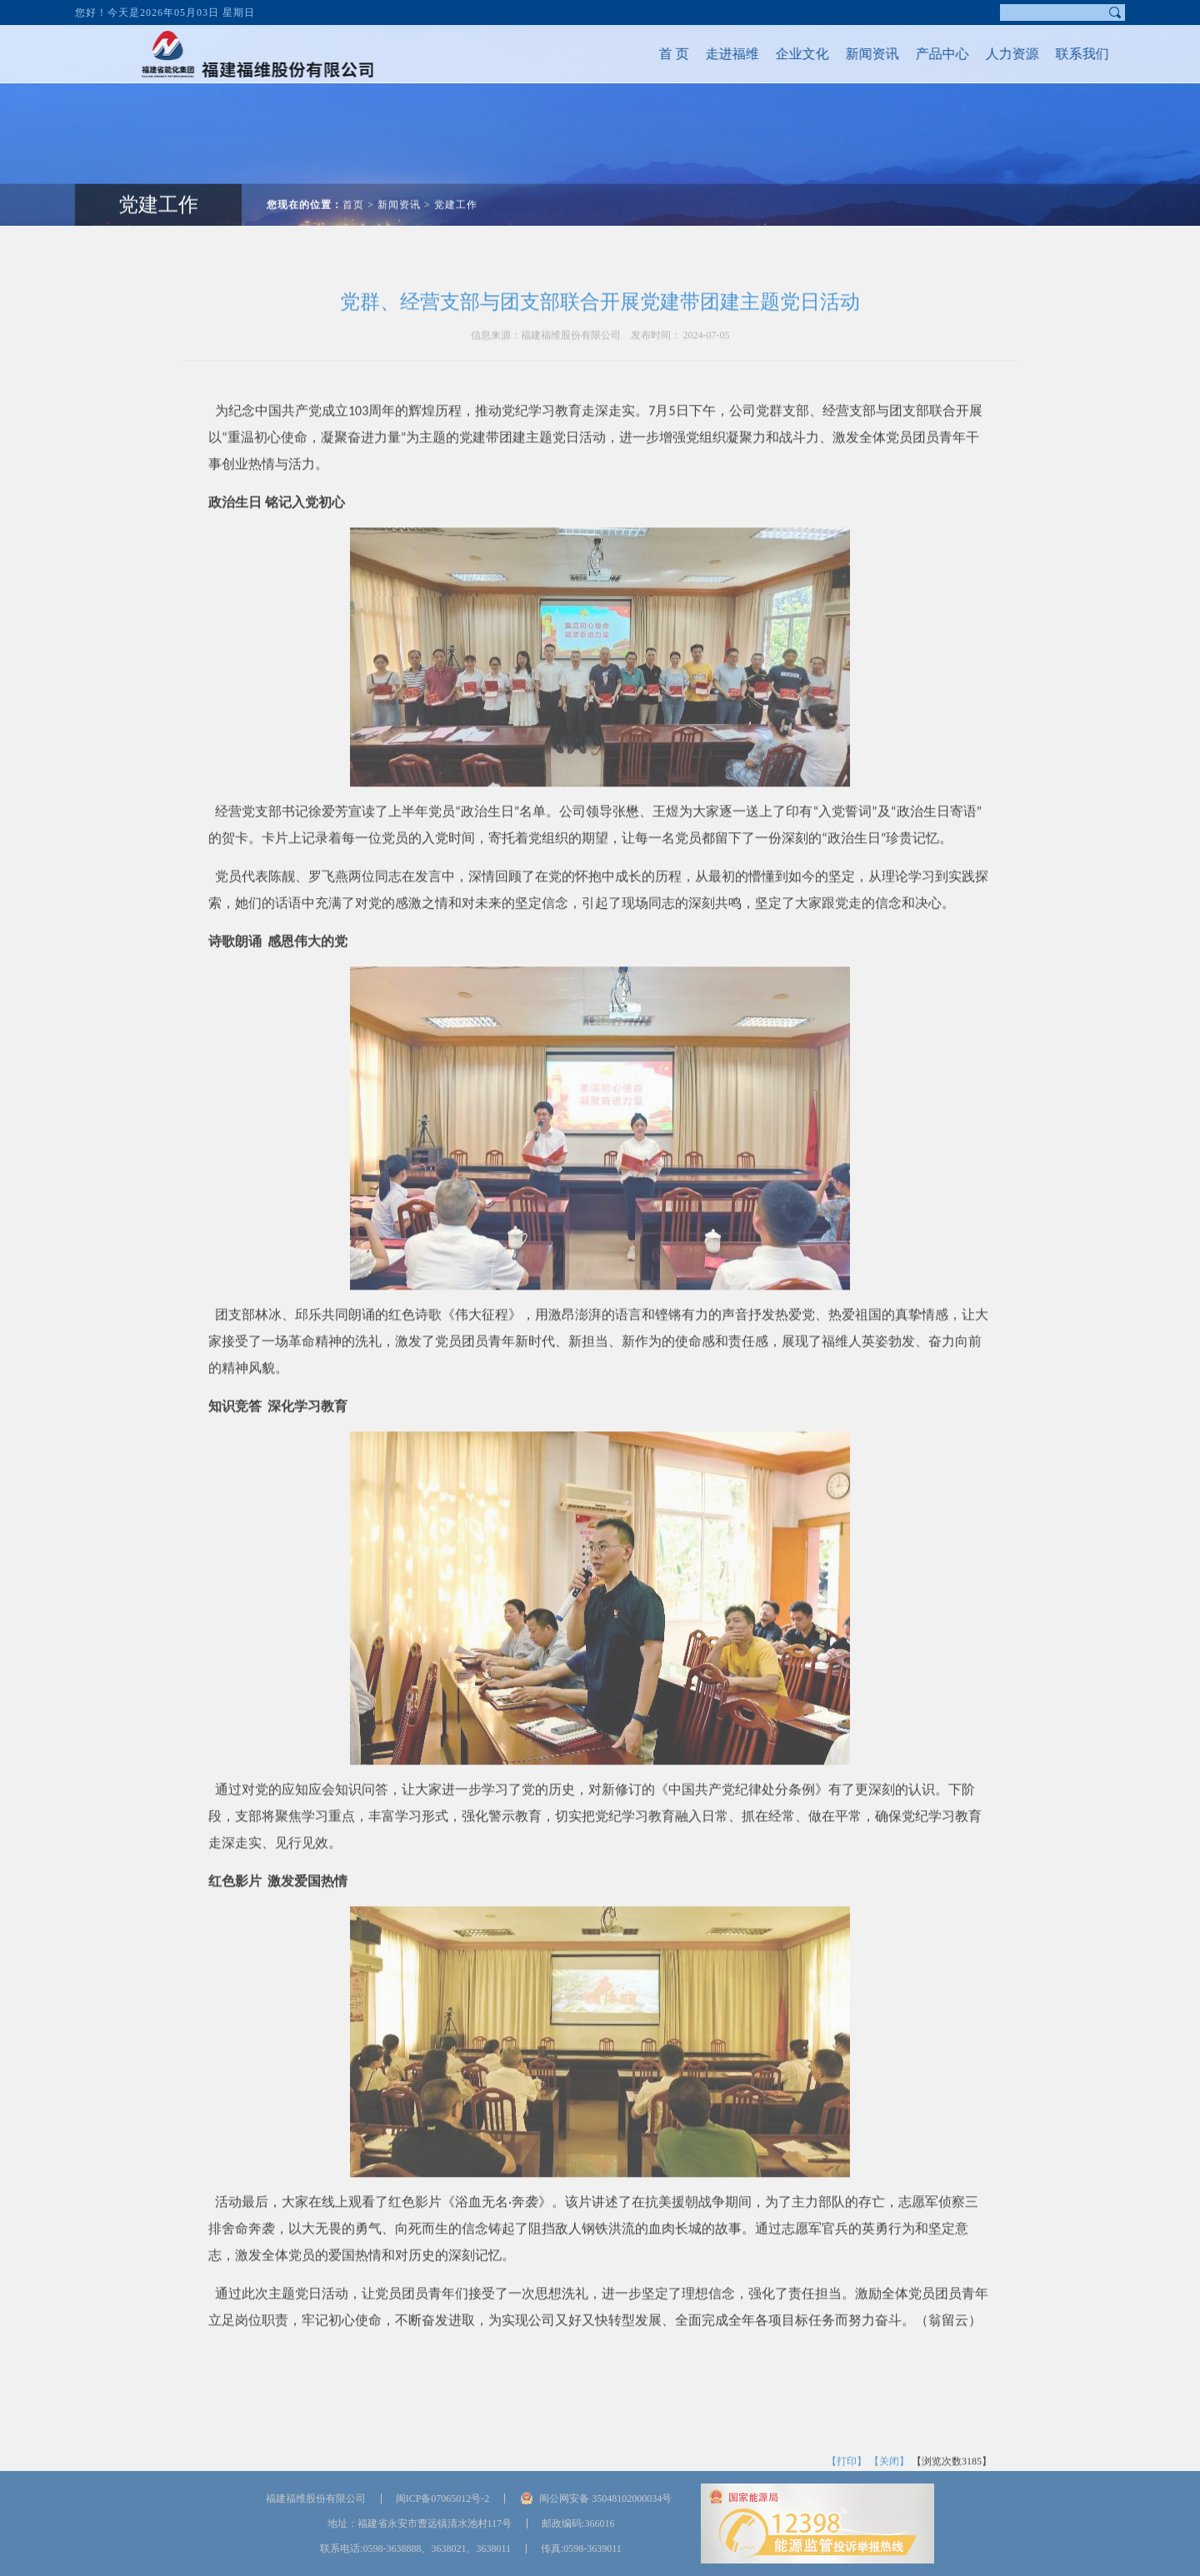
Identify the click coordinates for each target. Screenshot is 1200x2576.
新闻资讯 (845, 54)
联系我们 (1055, 54)
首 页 (647, 54)
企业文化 (775, 54)
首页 (353, 177)
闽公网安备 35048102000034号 (605, 2498)
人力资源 (985, 54)
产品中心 (915, 54)
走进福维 (705, 54)
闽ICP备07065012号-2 (443, 2498)
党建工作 (158, 177)
